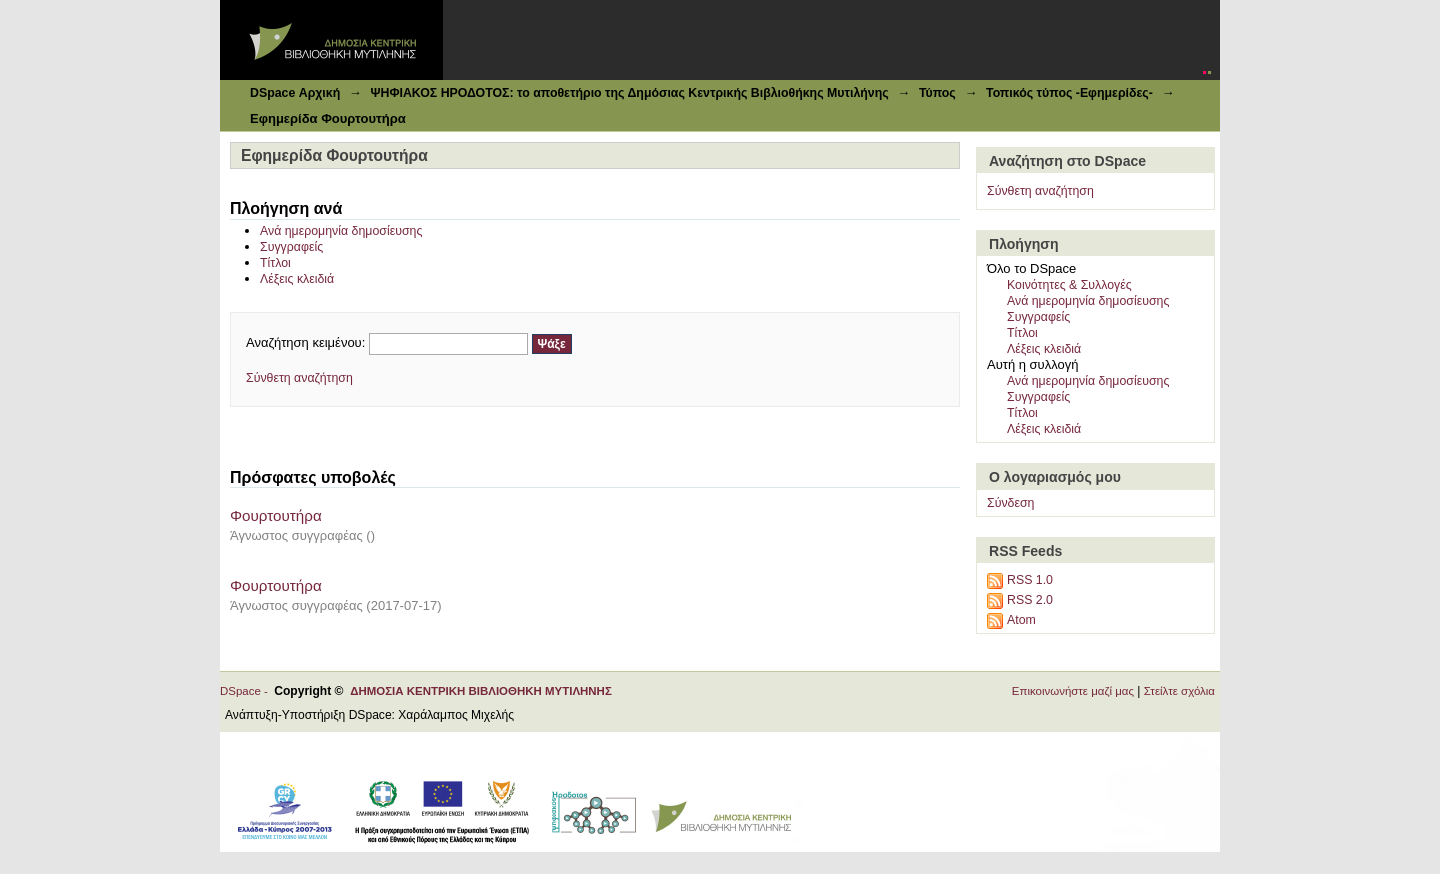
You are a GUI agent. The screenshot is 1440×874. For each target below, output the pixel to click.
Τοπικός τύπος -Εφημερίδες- (1069, 93)
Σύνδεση (1010, 503)
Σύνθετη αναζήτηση (299, 378)
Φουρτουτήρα (276, 515)
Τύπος (937, 93)
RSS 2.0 (1030, 600)
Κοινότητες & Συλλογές (1069, 285)
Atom (1021, 620)
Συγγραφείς (291, 247)
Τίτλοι (275, 263)
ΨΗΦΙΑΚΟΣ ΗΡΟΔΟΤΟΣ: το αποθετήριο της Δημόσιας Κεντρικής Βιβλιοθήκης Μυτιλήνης (629, 93)
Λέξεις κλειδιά (297, 279)
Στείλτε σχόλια (1179, 691)
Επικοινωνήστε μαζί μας (1073, 691)
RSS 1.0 (1030, 580)
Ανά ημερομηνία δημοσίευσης (341, 231)
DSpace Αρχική (295, 93)
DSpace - (247, 691)
